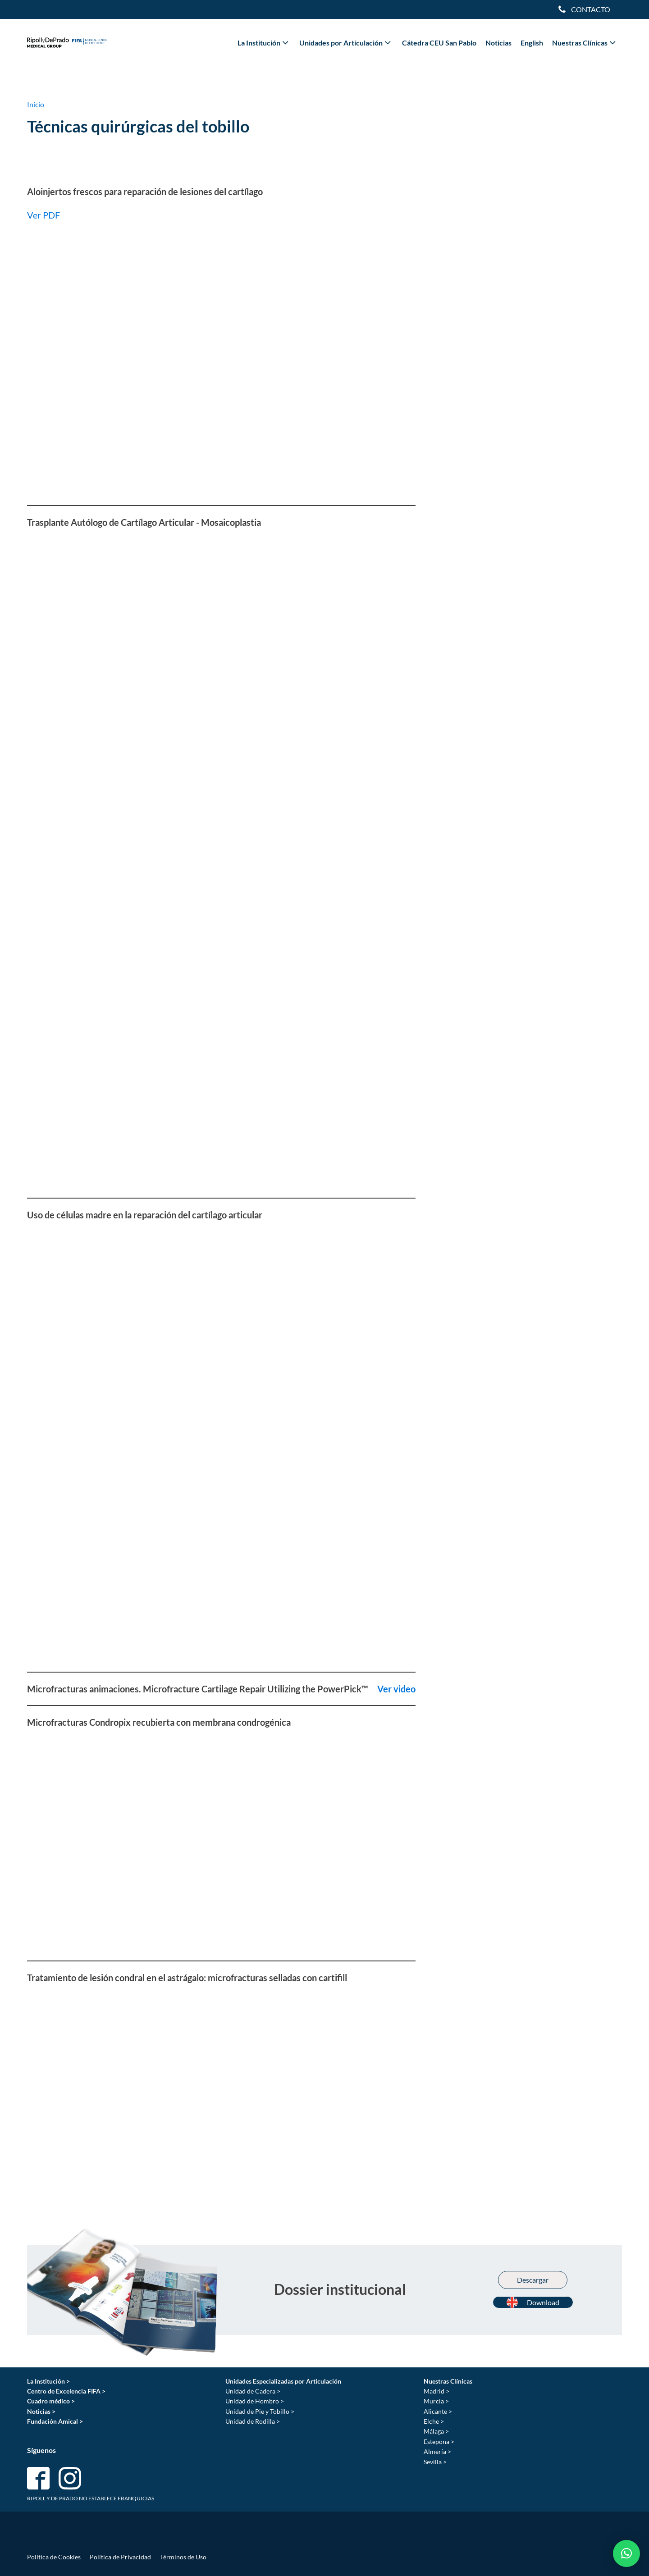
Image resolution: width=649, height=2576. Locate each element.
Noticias (498, 42)
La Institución (264, 42)
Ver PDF (43, 215)
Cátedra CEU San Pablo (439, 42)
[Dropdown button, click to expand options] (583, 9)
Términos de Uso (183, 2557)
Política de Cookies (54, 2557)
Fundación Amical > (55, 2421)
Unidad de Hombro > (254, 2401)
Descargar (532, 2279)
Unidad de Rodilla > (252, 2421)
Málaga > (436, 2431)
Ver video (395, 1688)
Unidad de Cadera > (252, 2391)
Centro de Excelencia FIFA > (66, 2391)
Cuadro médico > (51, 2401)
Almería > (437, 2451)
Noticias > (41, 2411)
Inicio (35, 104)
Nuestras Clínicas (584, 42)
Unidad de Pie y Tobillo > (259, 2411)
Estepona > (439, 2441)
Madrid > (436, 2391)
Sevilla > (435, 2462)
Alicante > (438, 2411)
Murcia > (436, 2401)
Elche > (434, 2421)
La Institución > (48, 2381)
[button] (626, 2553)
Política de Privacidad (120, 2557)
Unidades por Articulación (346, 42)
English (532, 42)
